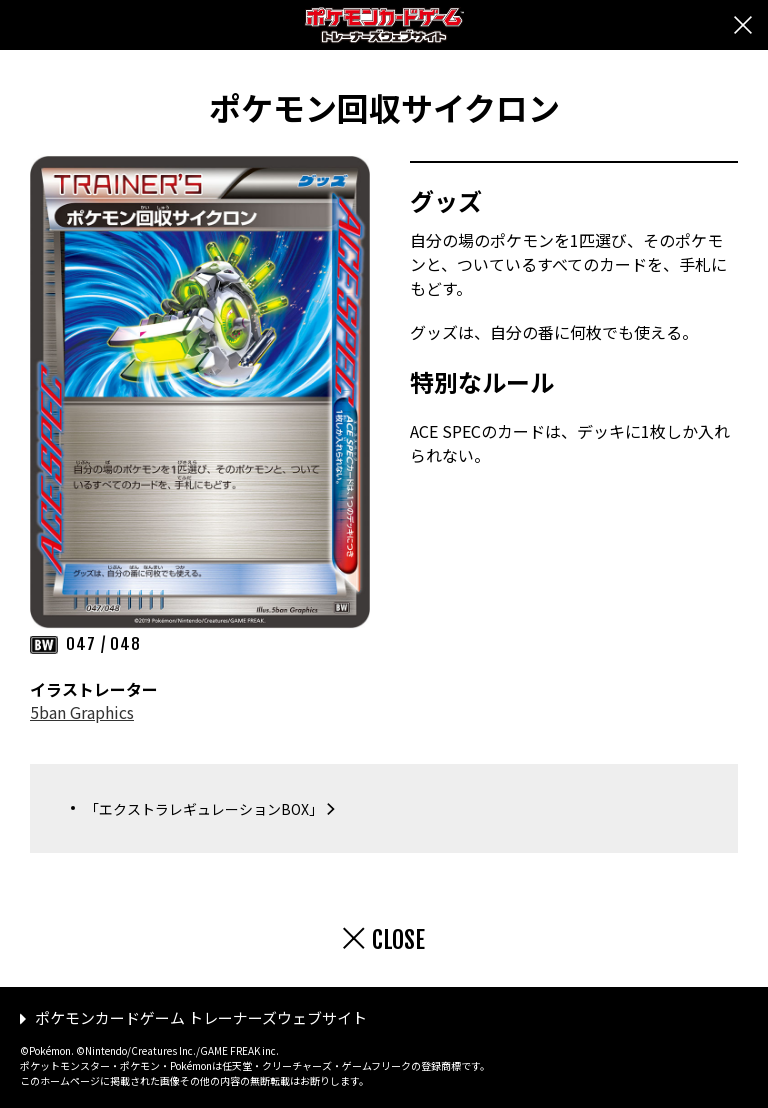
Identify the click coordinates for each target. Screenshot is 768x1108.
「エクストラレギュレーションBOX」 (204, 809)
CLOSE (398, 940)
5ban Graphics (82, 712)
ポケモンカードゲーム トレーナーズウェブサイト (201, 1017)
